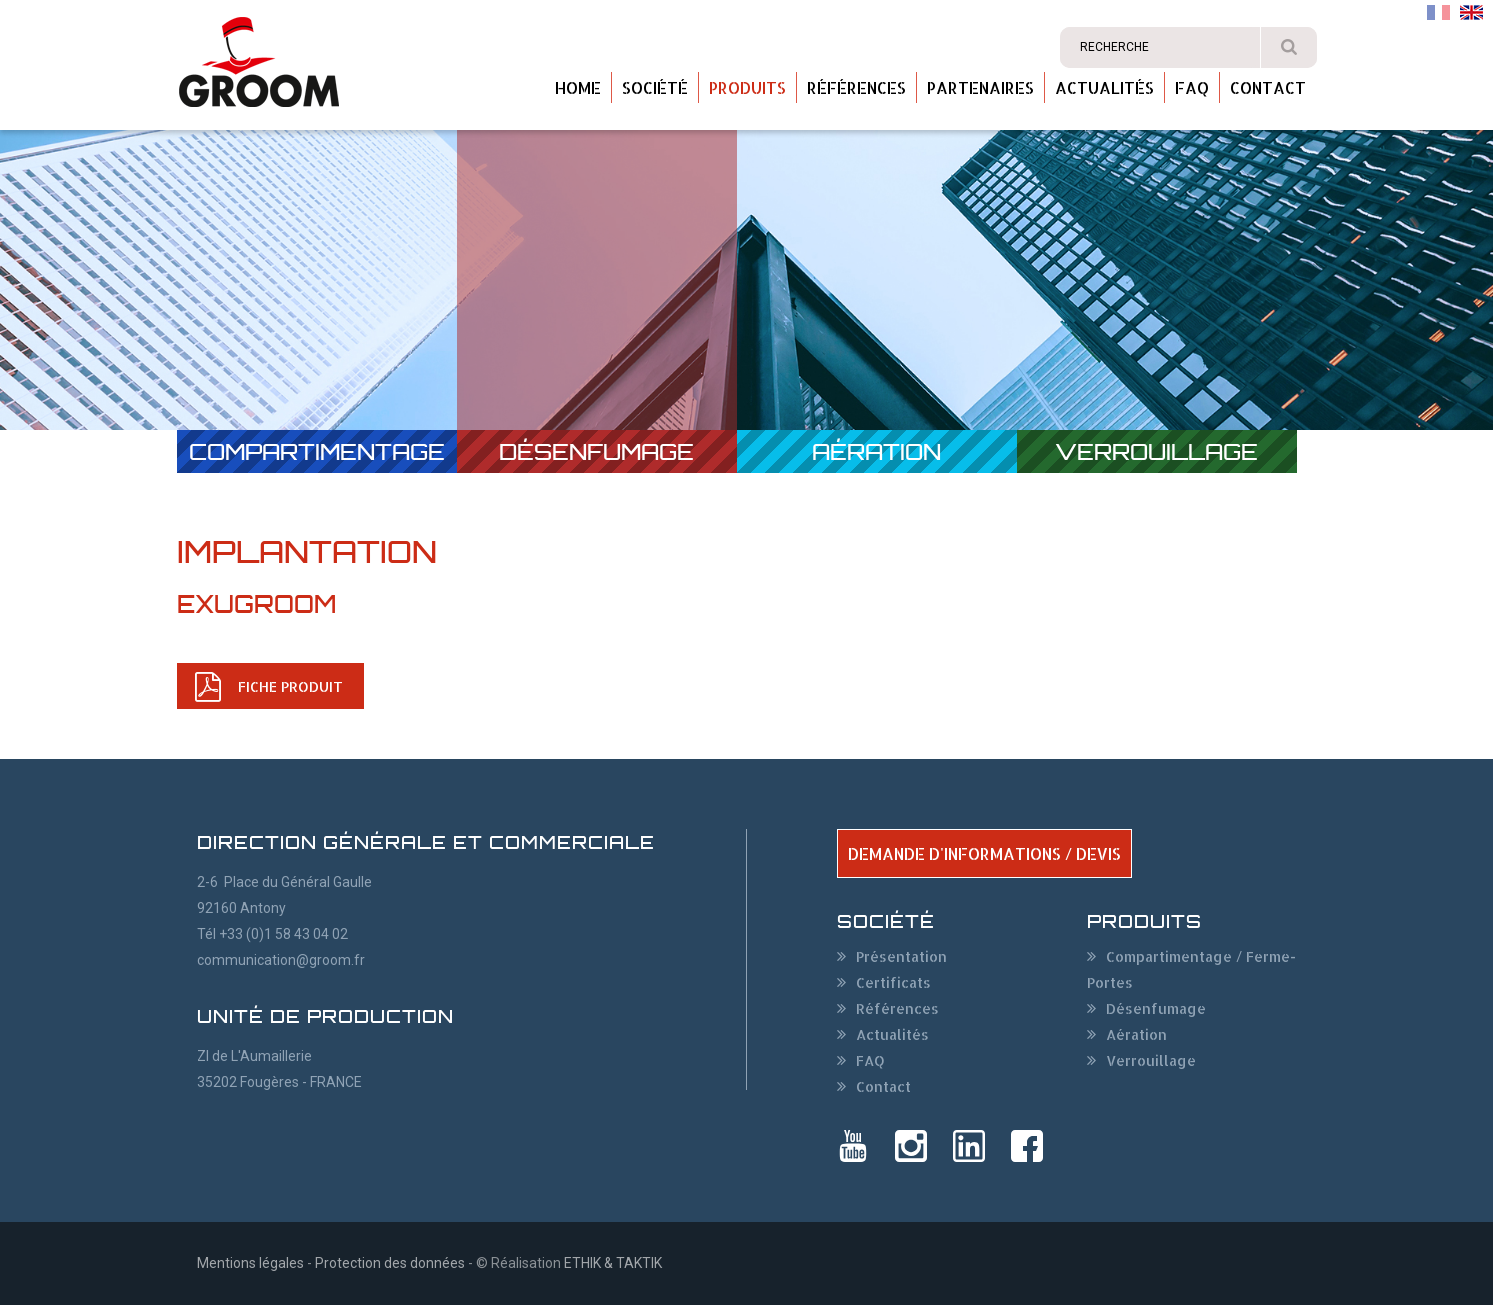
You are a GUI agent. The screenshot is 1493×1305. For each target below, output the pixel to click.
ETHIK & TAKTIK (613, 1263)
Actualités (1104, 87)
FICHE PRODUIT (290, 686)
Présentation (901, 956)
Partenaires (980, 87)
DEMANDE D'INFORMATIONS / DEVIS (984, 853)
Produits (747, 87)
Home (578, 87)
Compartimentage (317, 451)
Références (856, 87)
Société (655, 87)
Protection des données (390, 1263)
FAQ (1192, 87)
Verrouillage (1156, 451)
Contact (1268, 87)
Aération (876, 451)
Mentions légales (250, 1263)
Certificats (893, 982)
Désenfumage (596, 451)
